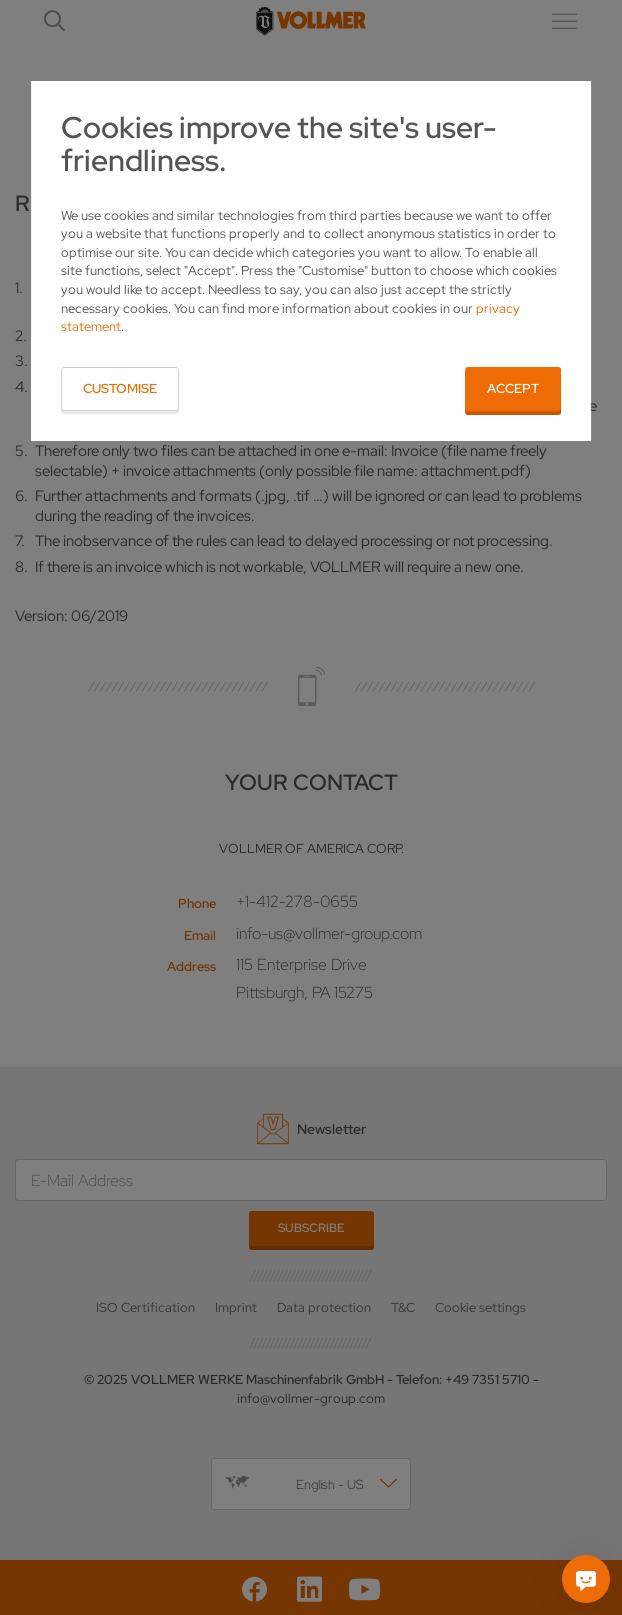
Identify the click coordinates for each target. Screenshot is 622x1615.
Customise (120, 388)
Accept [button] (513, 388)
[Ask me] (586, 1579)
